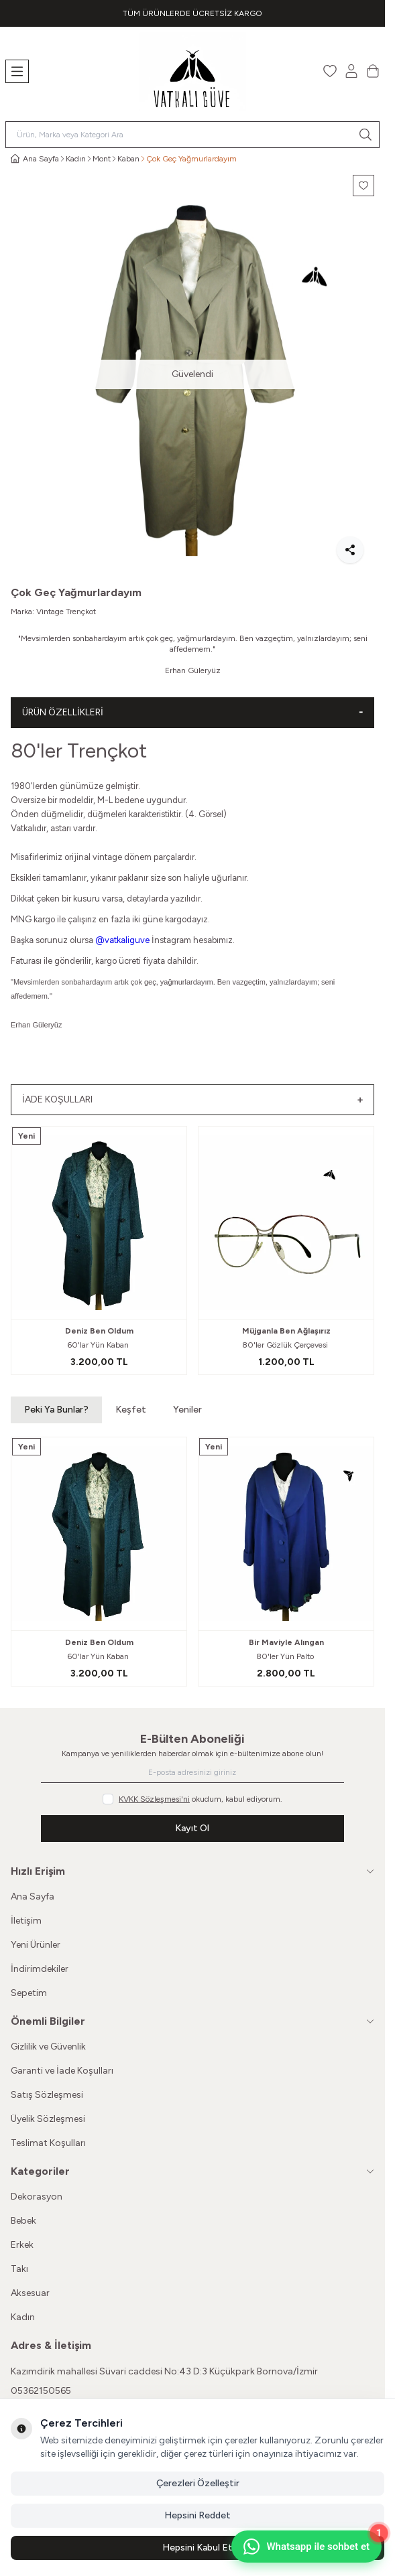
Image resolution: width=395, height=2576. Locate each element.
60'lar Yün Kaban (99, 1345)
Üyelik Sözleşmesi (48, 2119)
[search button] (365, 134)
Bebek (23, 2220)
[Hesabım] (351, 71)
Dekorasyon (36, 2196)
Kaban (128, 158)
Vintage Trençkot (66, 611)
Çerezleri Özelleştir (197, 2483)
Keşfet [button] (130, 1409)
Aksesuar (30, 2293)
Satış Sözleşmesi (47, 2094)
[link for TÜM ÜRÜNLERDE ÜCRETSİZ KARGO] (192, 13)
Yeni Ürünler (35, 1944)
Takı (19, 2269)
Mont (102, 158)
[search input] (192, 134)
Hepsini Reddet (197, 2515)
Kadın (76, 158)
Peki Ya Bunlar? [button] (56, 1409)
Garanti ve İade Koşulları (62, 2070)
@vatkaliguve (122, 940)
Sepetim (29, 1993)
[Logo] (192, 71)
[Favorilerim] (330, 71)
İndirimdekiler (39, 1969)
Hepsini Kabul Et (197, 2547)
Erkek (22, 2244)
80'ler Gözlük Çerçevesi (286, 1345)
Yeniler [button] (187, 1409)
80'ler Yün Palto (286, 1656)
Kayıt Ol (192, 1828)
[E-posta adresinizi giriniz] (192, 1772)
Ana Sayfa (32, 1896)
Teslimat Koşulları (48, 2143)
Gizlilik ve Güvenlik (48, 2046)
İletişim (26, 1920)
